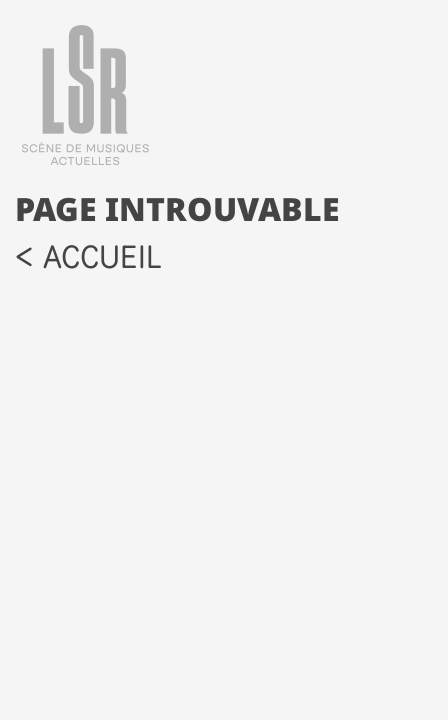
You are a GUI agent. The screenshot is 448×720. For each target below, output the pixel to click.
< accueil (88, 256)
